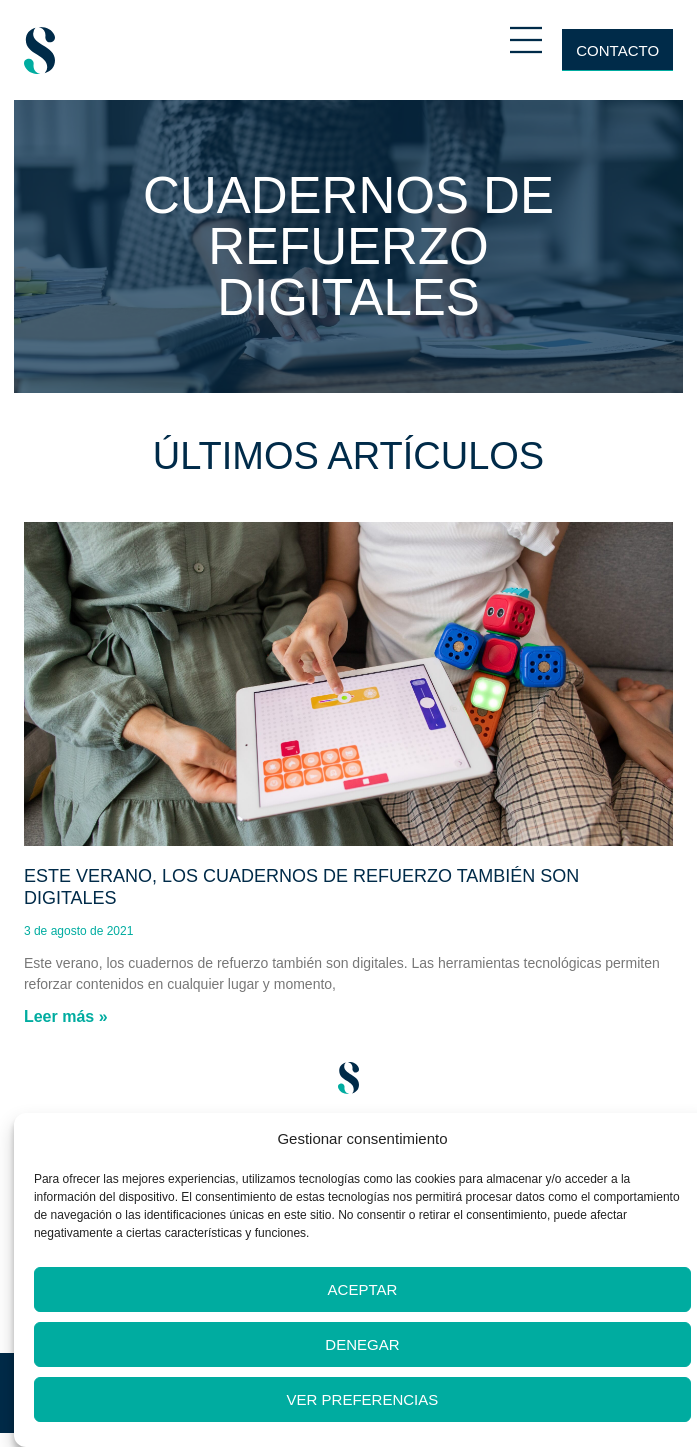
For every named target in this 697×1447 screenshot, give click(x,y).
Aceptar (363, 1289)
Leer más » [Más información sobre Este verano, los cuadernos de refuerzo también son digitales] (66, 1016)
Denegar (362, 1344)
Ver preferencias (363, 1399)
